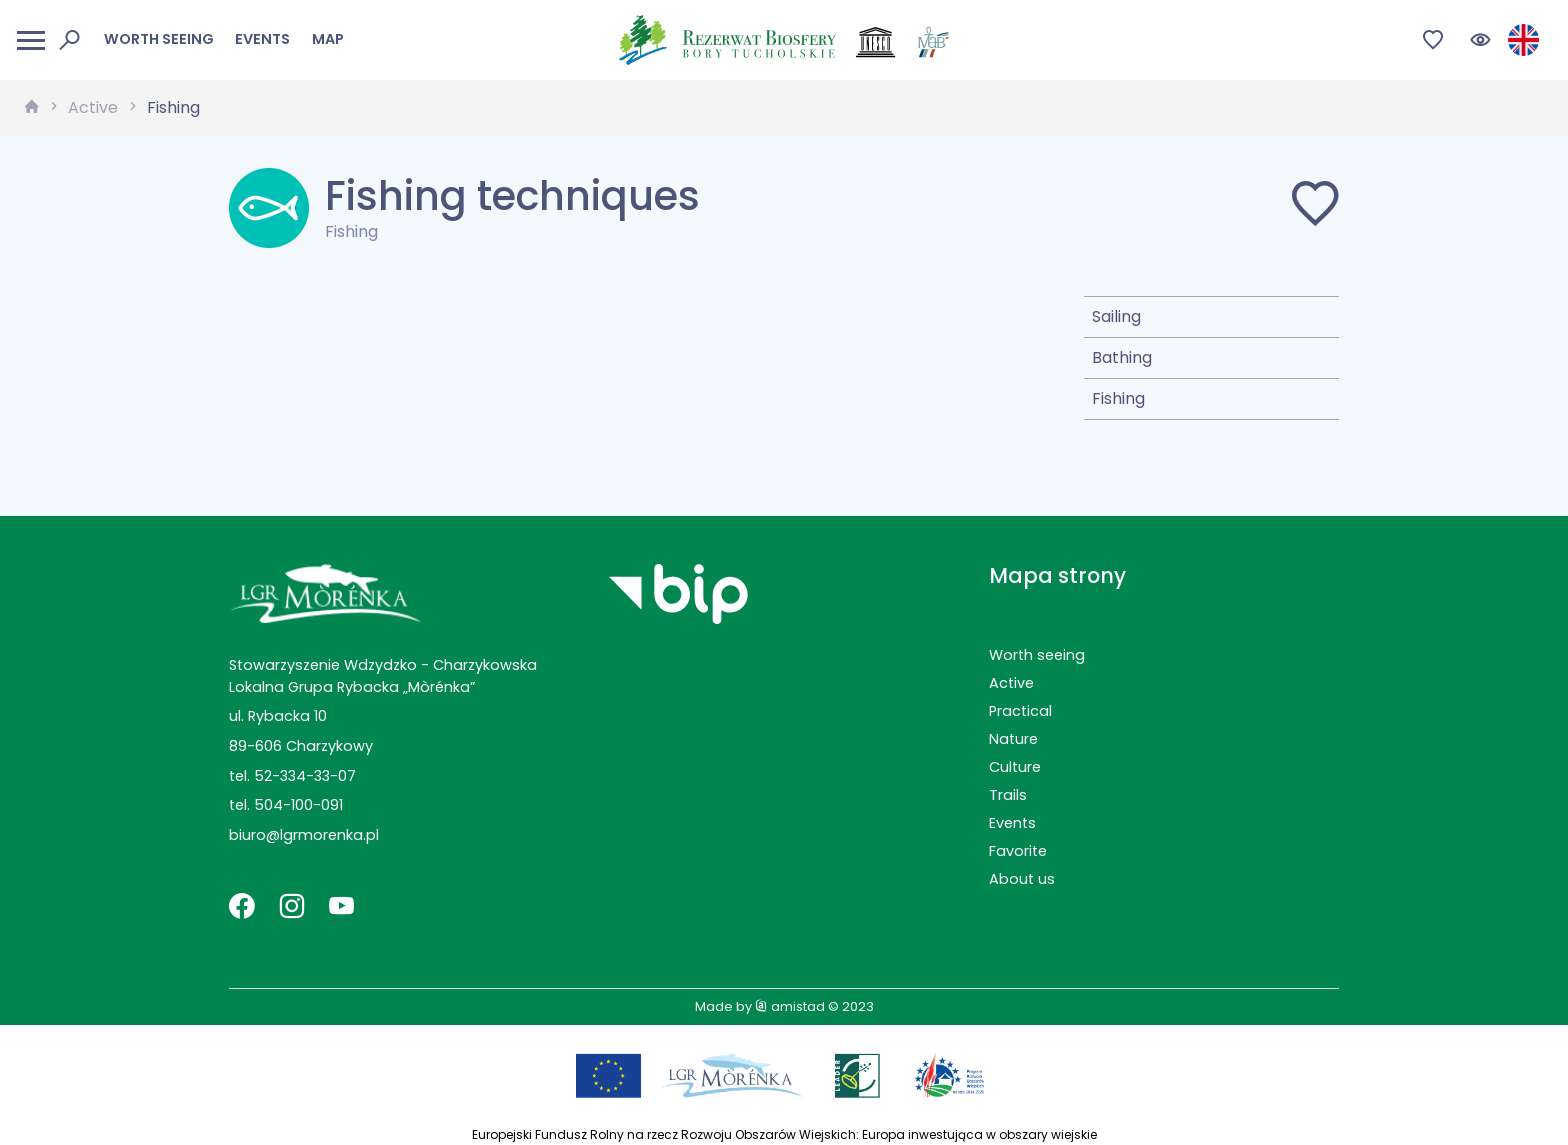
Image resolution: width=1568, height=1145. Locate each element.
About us (1022, 879)
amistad (790, 1006)
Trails (1008, 795)
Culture (1015, 767)
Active (93, 107)
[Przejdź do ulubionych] (1433, 40)
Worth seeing (159, 39)
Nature (1013, 739)
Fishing (173, 107)
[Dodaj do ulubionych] (1315, 207)
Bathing (1122, 357)
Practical (1020, 711)
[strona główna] (32, 108)
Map (328, 39)
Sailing (1116, 316)
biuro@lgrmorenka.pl (304, 835)
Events (262, 39)
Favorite (1018, 851)
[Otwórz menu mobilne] (31, 40)
